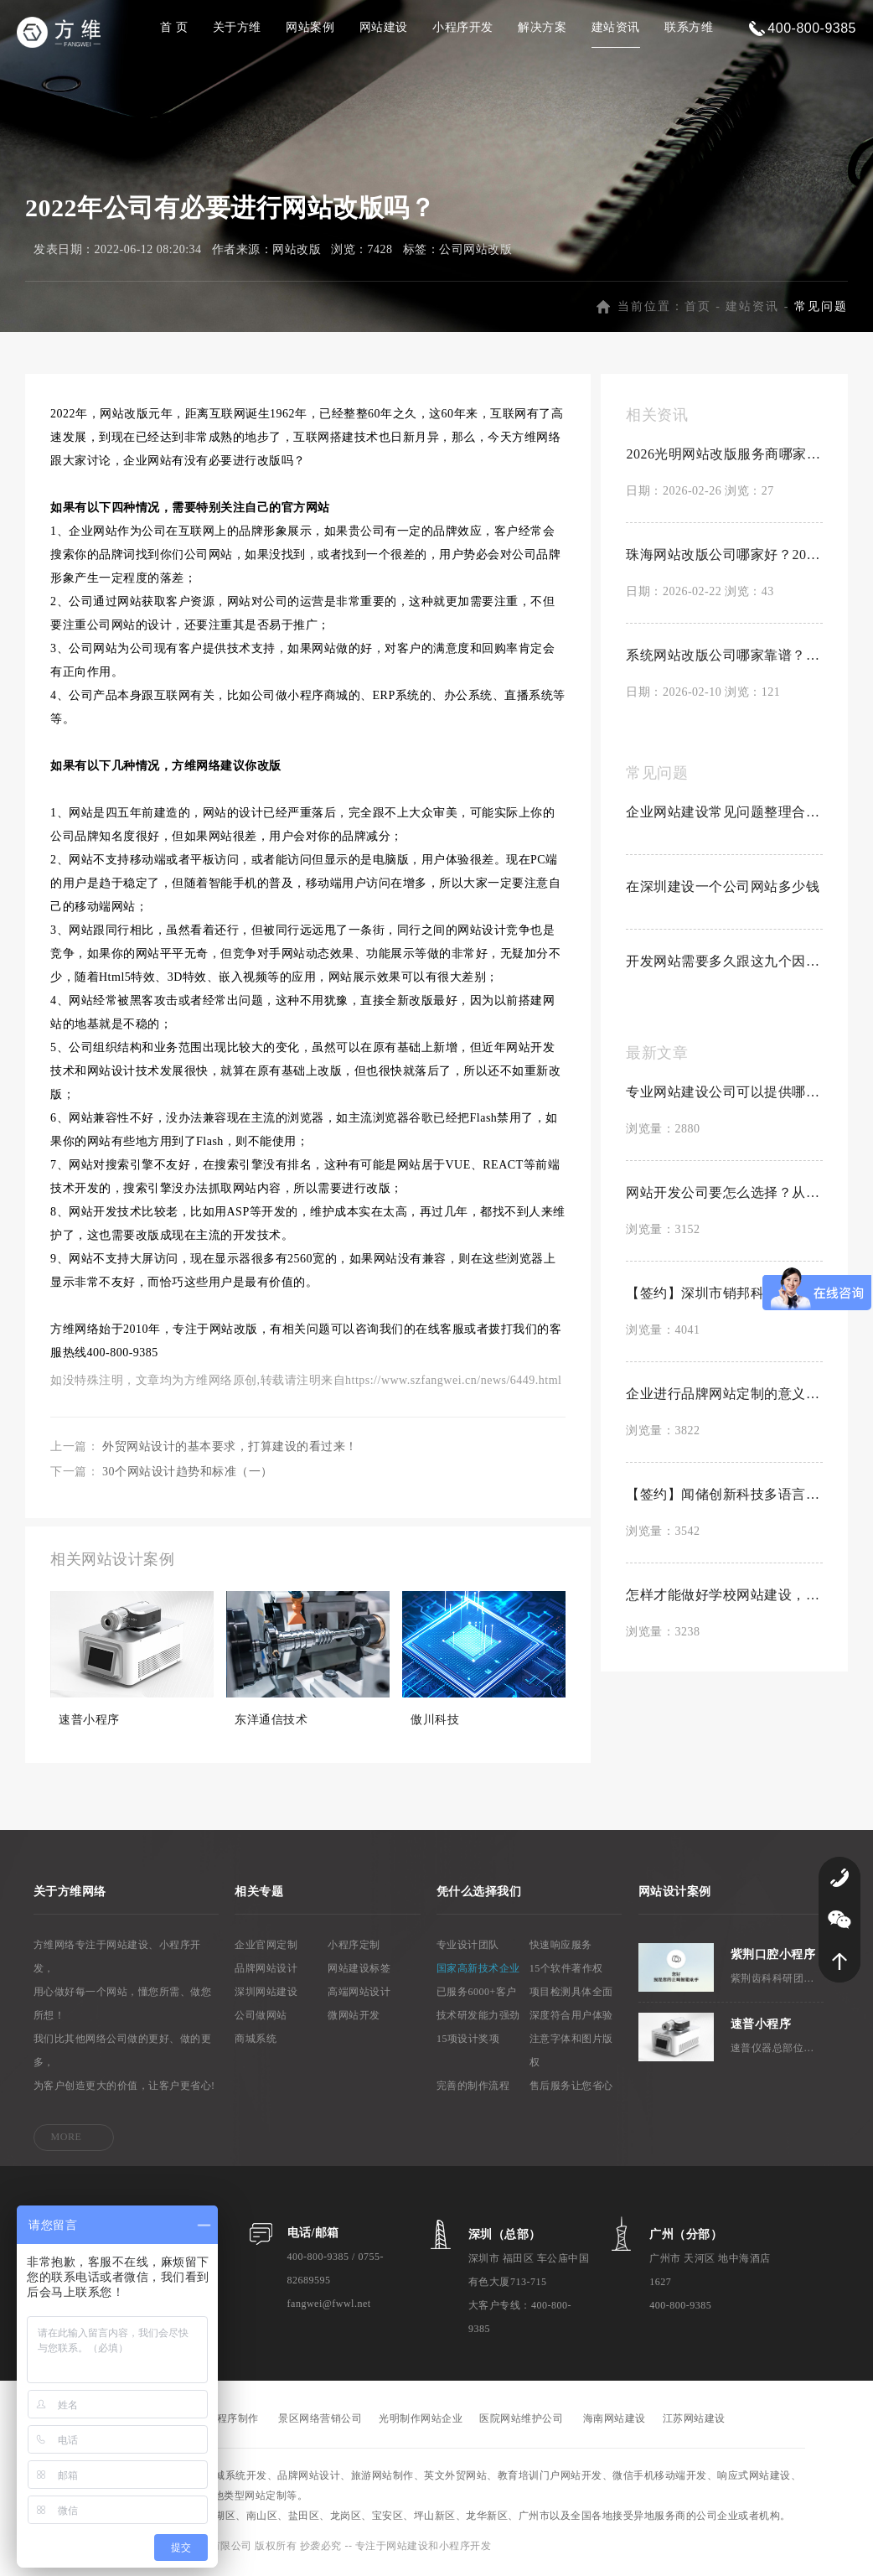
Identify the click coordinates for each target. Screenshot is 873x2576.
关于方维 (237, 27)
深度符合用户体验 (571, 2018)
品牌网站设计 (266, 1971)
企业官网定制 (266, 1948)
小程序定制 (354, 1948)
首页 (697, 309)
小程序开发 (462, 27)
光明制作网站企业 (420, 2422)
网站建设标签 (359, 1971)
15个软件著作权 (566, 1971)
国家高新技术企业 (478, 1971)
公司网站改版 (475, 252)
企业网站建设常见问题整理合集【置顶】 (724, 815)
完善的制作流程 (473, 2089)
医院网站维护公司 (521, 2422)
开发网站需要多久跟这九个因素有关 (724, 964)
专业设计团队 (467, 1948)
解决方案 (542, 27)
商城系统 (255, 2042)
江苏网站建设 (694, 2422)
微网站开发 (354, 2018)
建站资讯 (615, 27)
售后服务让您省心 (571, 2089)
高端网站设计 (359, 1995)
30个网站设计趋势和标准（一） (187, 1475)
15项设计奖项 (468, 2042)
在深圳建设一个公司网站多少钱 (722, 890)
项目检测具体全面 (571, 1995)
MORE (66, 2140)
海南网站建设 (614, 2422)
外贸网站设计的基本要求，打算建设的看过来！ (230, 1449)
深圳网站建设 (266, 1995)
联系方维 (688, 27)
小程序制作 (232, 2422)
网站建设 (383, 27)
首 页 (174, 27)
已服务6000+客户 (476, 1995)
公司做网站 (261, 2018)
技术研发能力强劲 (478, 2018)
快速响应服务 (560, 1948)
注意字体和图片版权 (571, 2053)
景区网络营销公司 (320, 2422)
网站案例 (310, 27)
